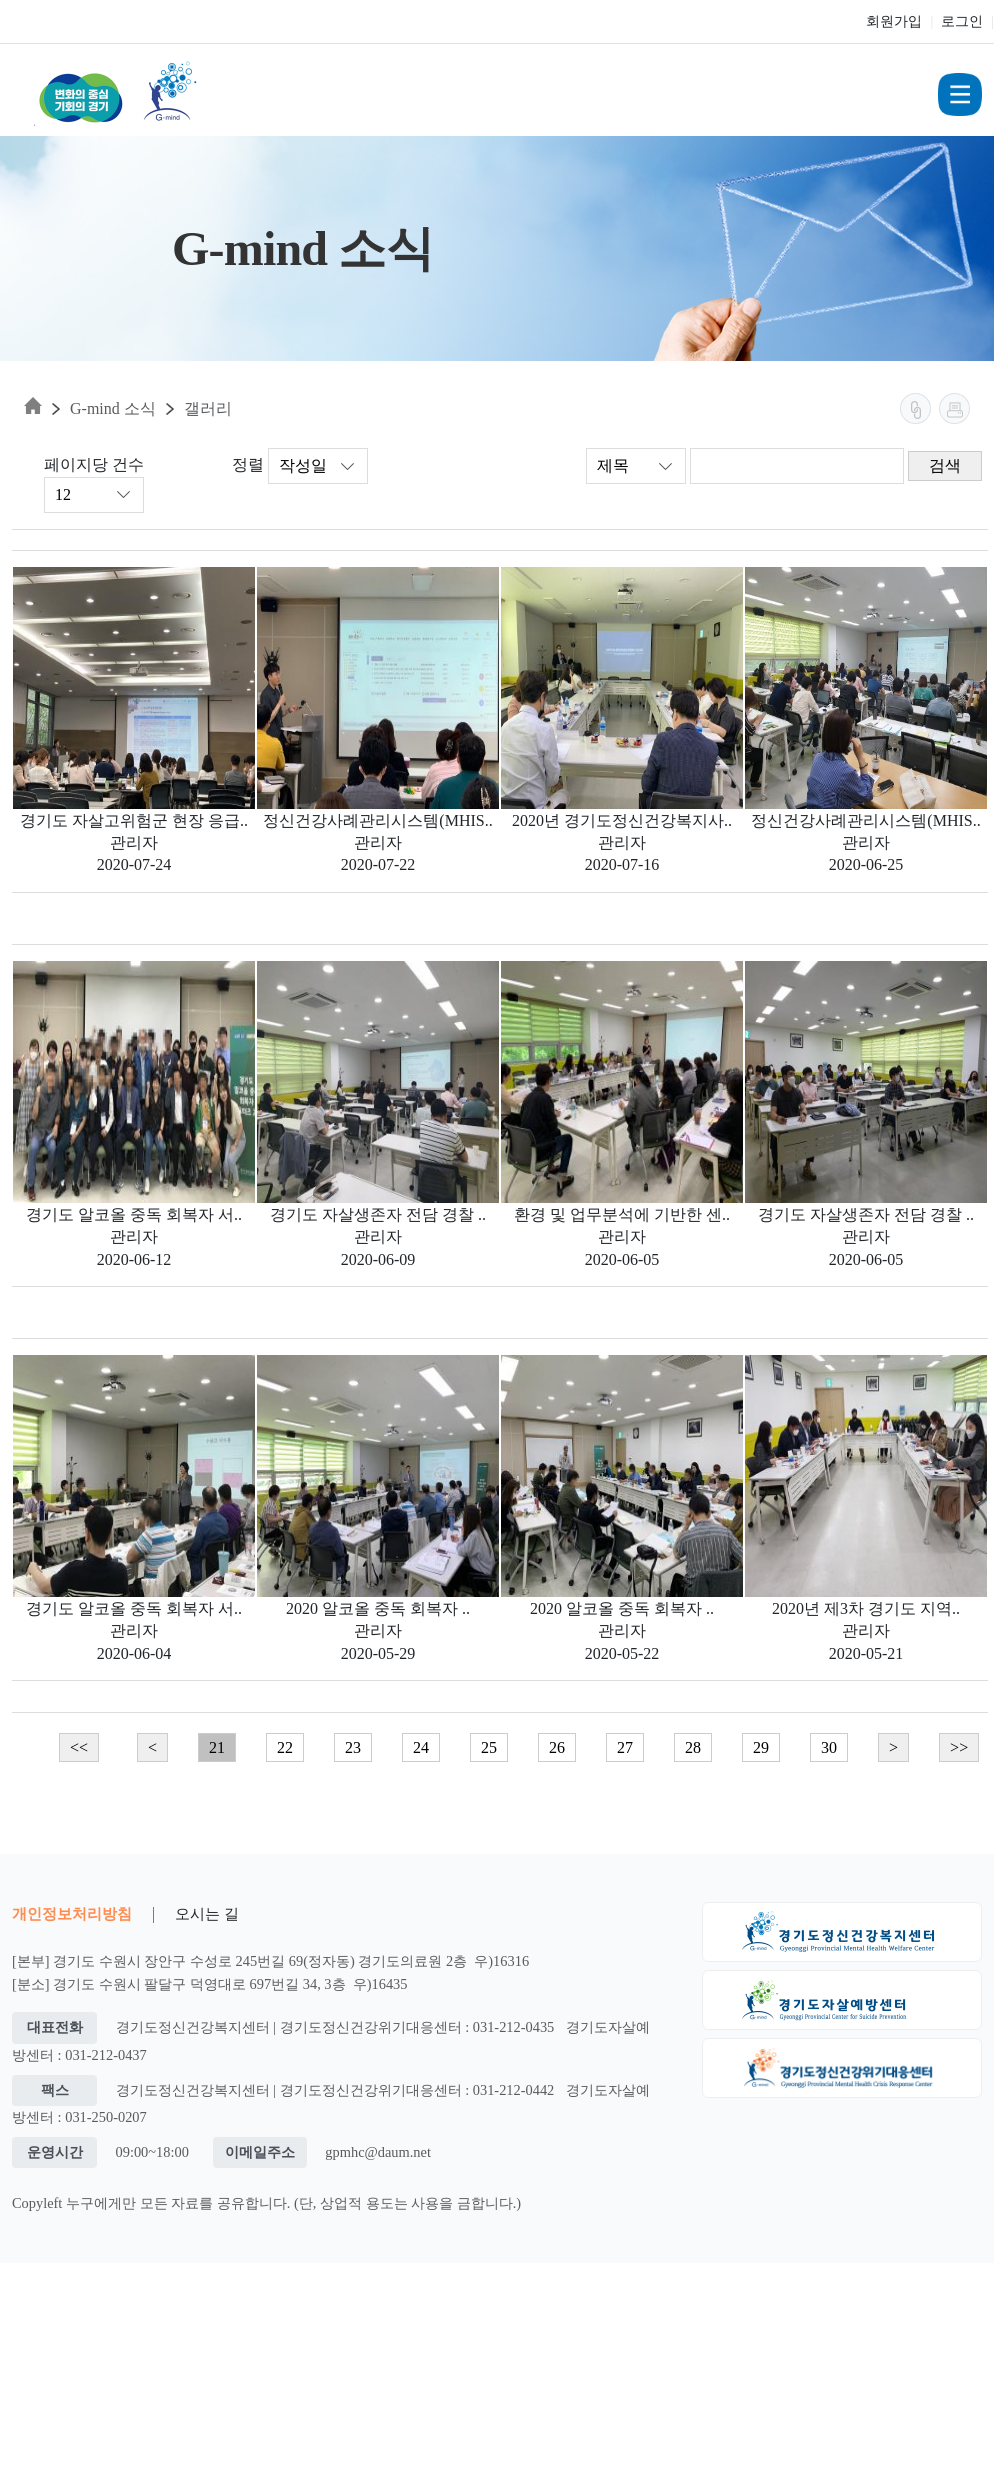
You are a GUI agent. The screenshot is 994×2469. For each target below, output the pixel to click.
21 (217, 1747)
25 (489, 1747)
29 (761, 1747)
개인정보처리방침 (72, 1913)
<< (79, 1747)
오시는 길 (207, 1913)
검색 (945, 465)
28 (693, 1747)
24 (421, 1747)
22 (285, 1747)
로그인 (962, 21)
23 (353, 1747)
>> (959, 1747)
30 (829, 1747)
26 (557, 1747)
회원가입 (894, 21)
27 (625, 1747)
